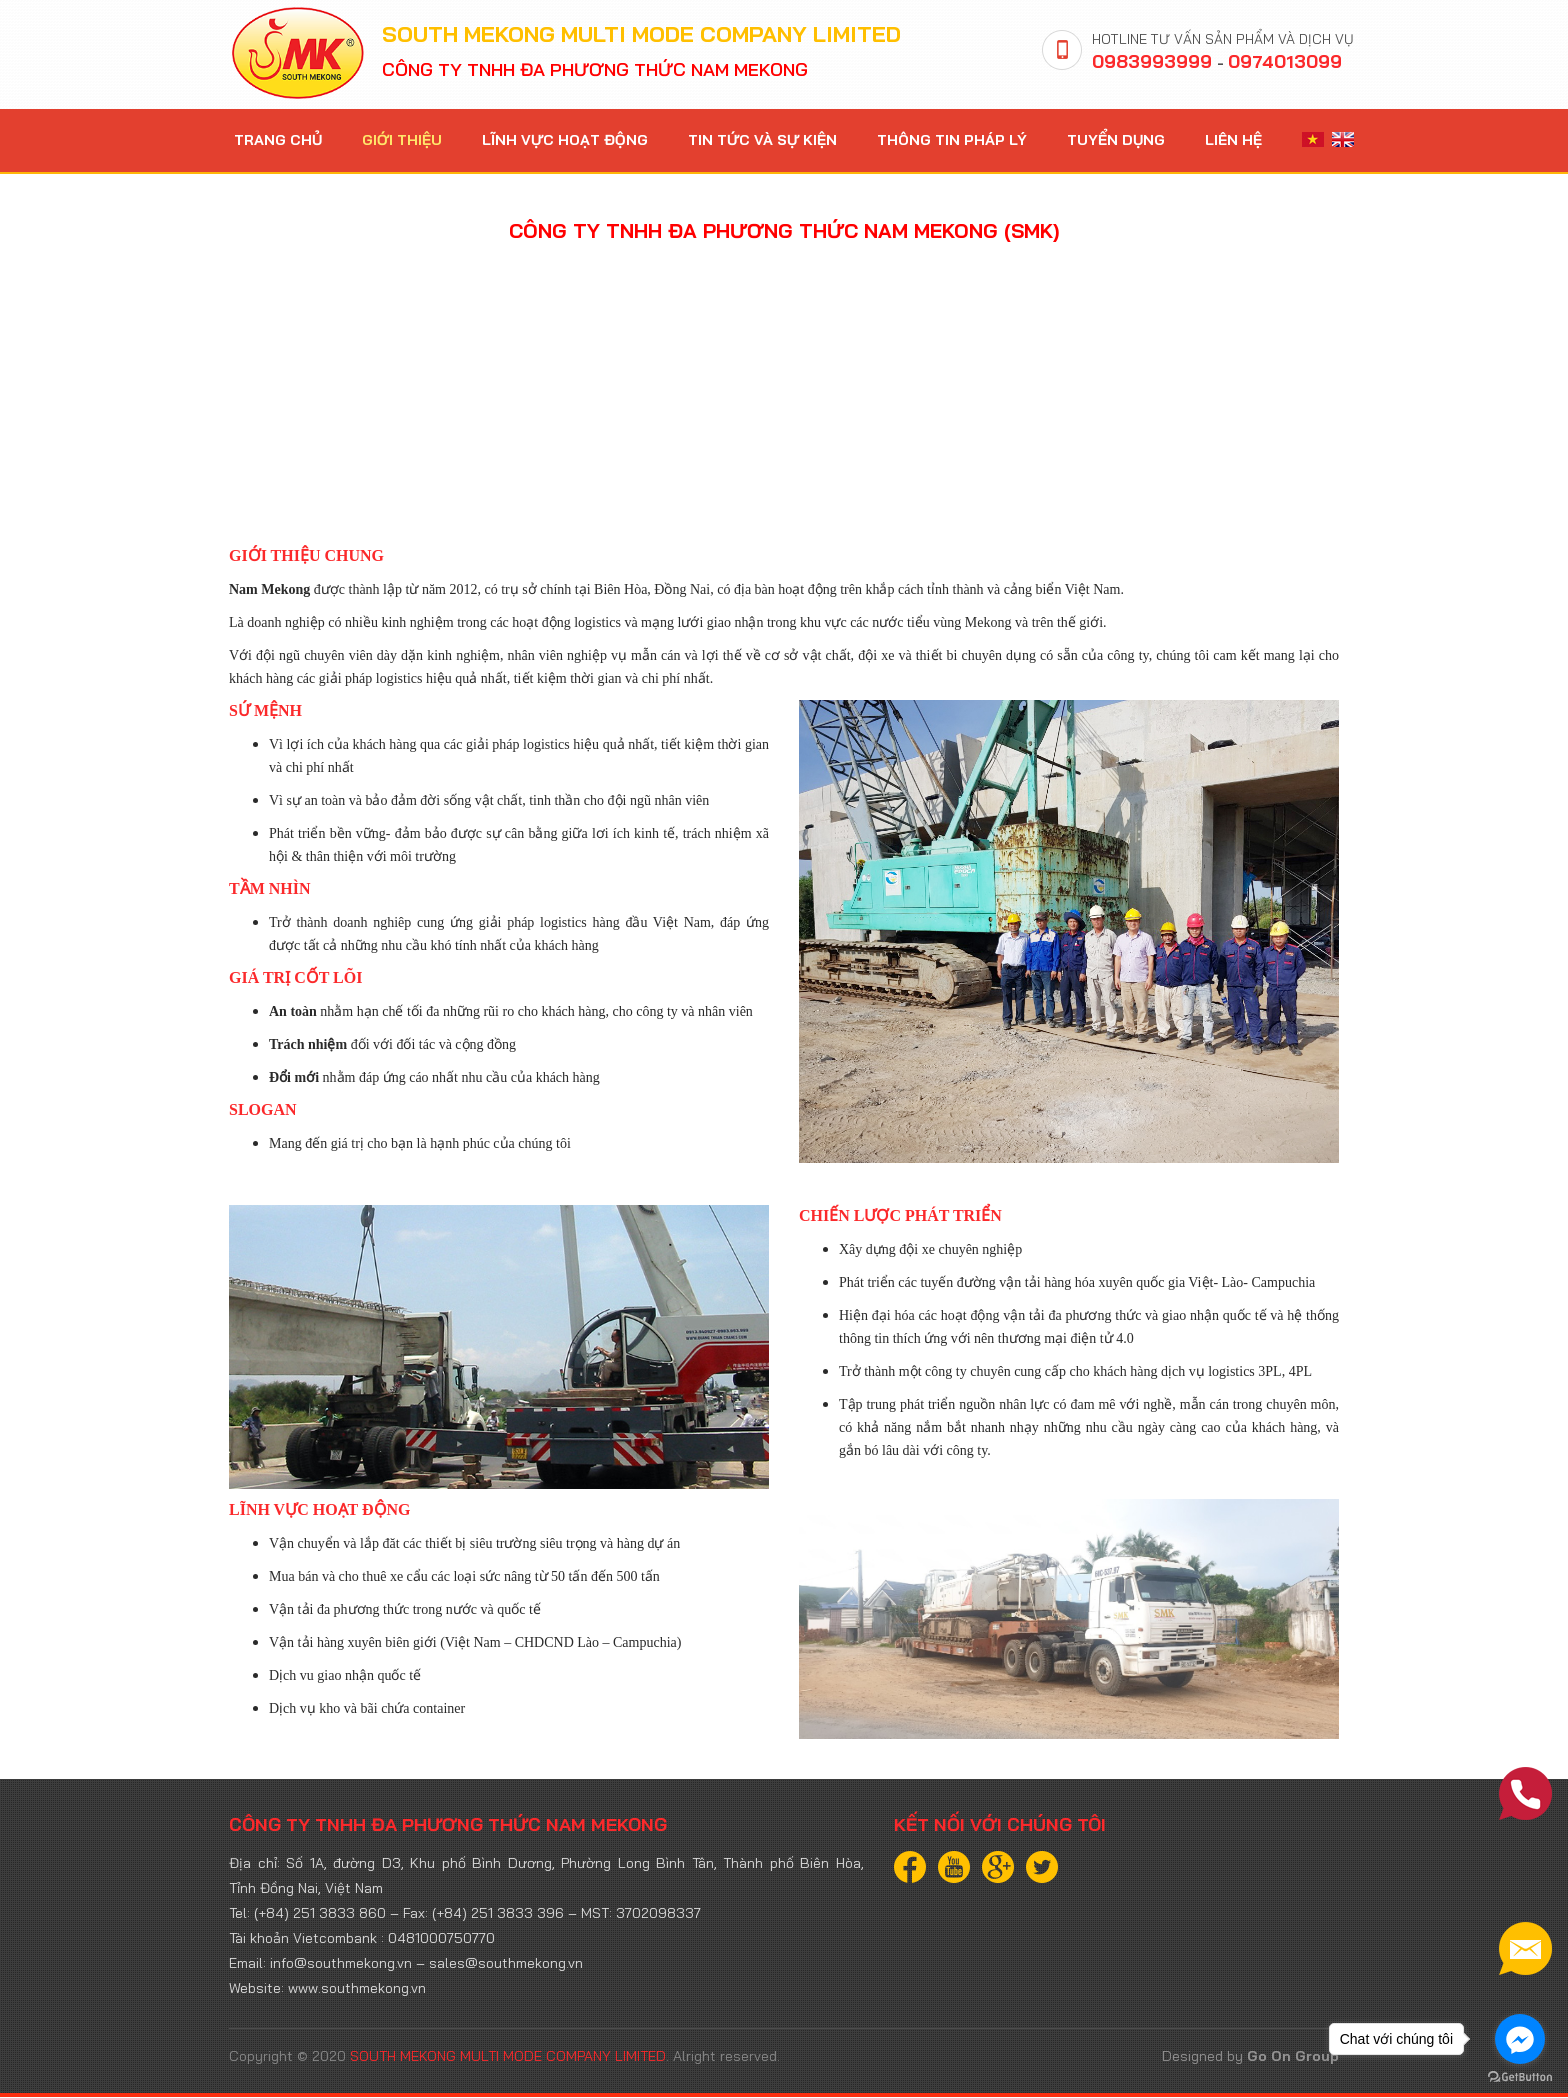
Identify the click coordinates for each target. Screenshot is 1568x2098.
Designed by (1250, 2057)
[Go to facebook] (1520, 2039)
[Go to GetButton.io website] (1520, 2077)
